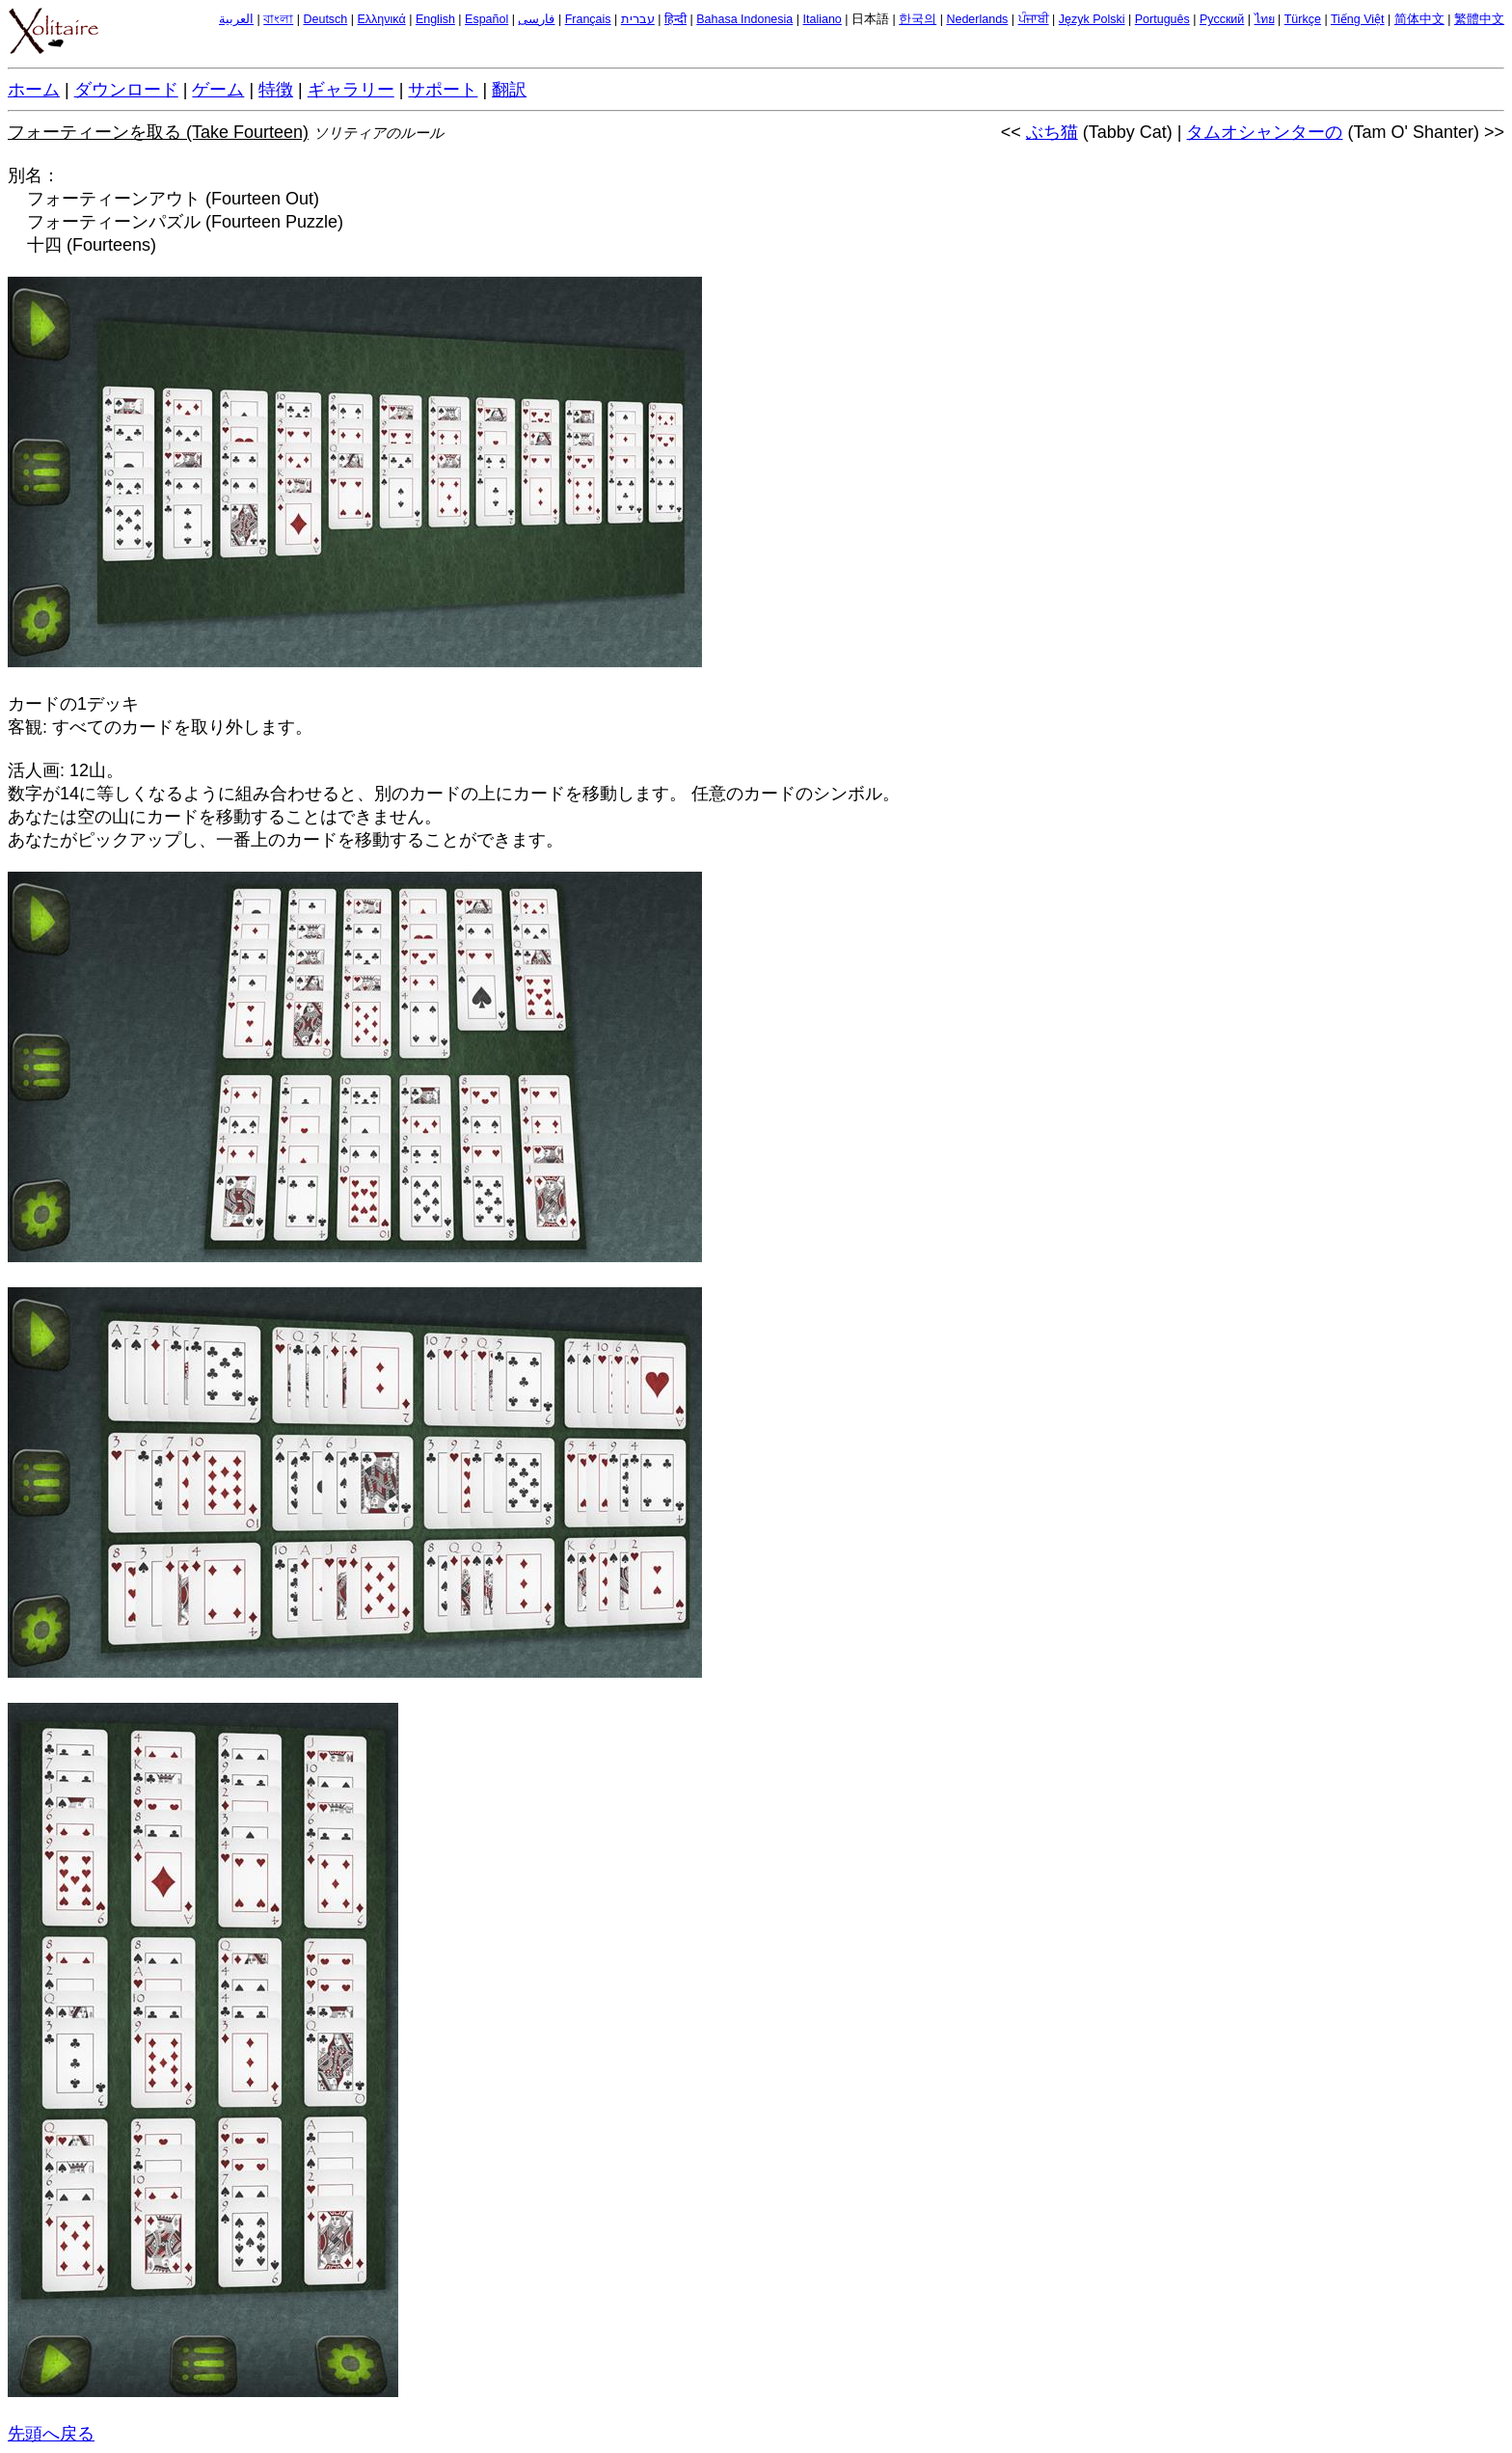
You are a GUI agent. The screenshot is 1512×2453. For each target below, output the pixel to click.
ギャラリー (351, 89)
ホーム (34, 89)
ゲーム (218, 89)
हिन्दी (675, 19)
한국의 (917, 19)
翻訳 (509, 89)
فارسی (536, 19)
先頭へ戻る (51, 2433)
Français (588, 19)
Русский (1222, 19)
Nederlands (977, 19)
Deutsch (325, 19)
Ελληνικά (382, 19)
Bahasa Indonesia (744, 19)
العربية (236, 19)
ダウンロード (126, 89)
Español (486, 19)
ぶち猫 (1052, 132)
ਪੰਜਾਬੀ (1033, 19)
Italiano (822, 19)
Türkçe (1302, 19)
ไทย (1265, 19)
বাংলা (278, 19)
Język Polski (1092, 19)
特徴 (275, 89)
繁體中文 (1479, 19)
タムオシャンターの (1264, 132)
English (435, 19)
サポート (442, 89)
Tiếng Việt (1358, 19)
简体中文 (1419, 19)
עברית (638, 19)
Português (1162, 19)
